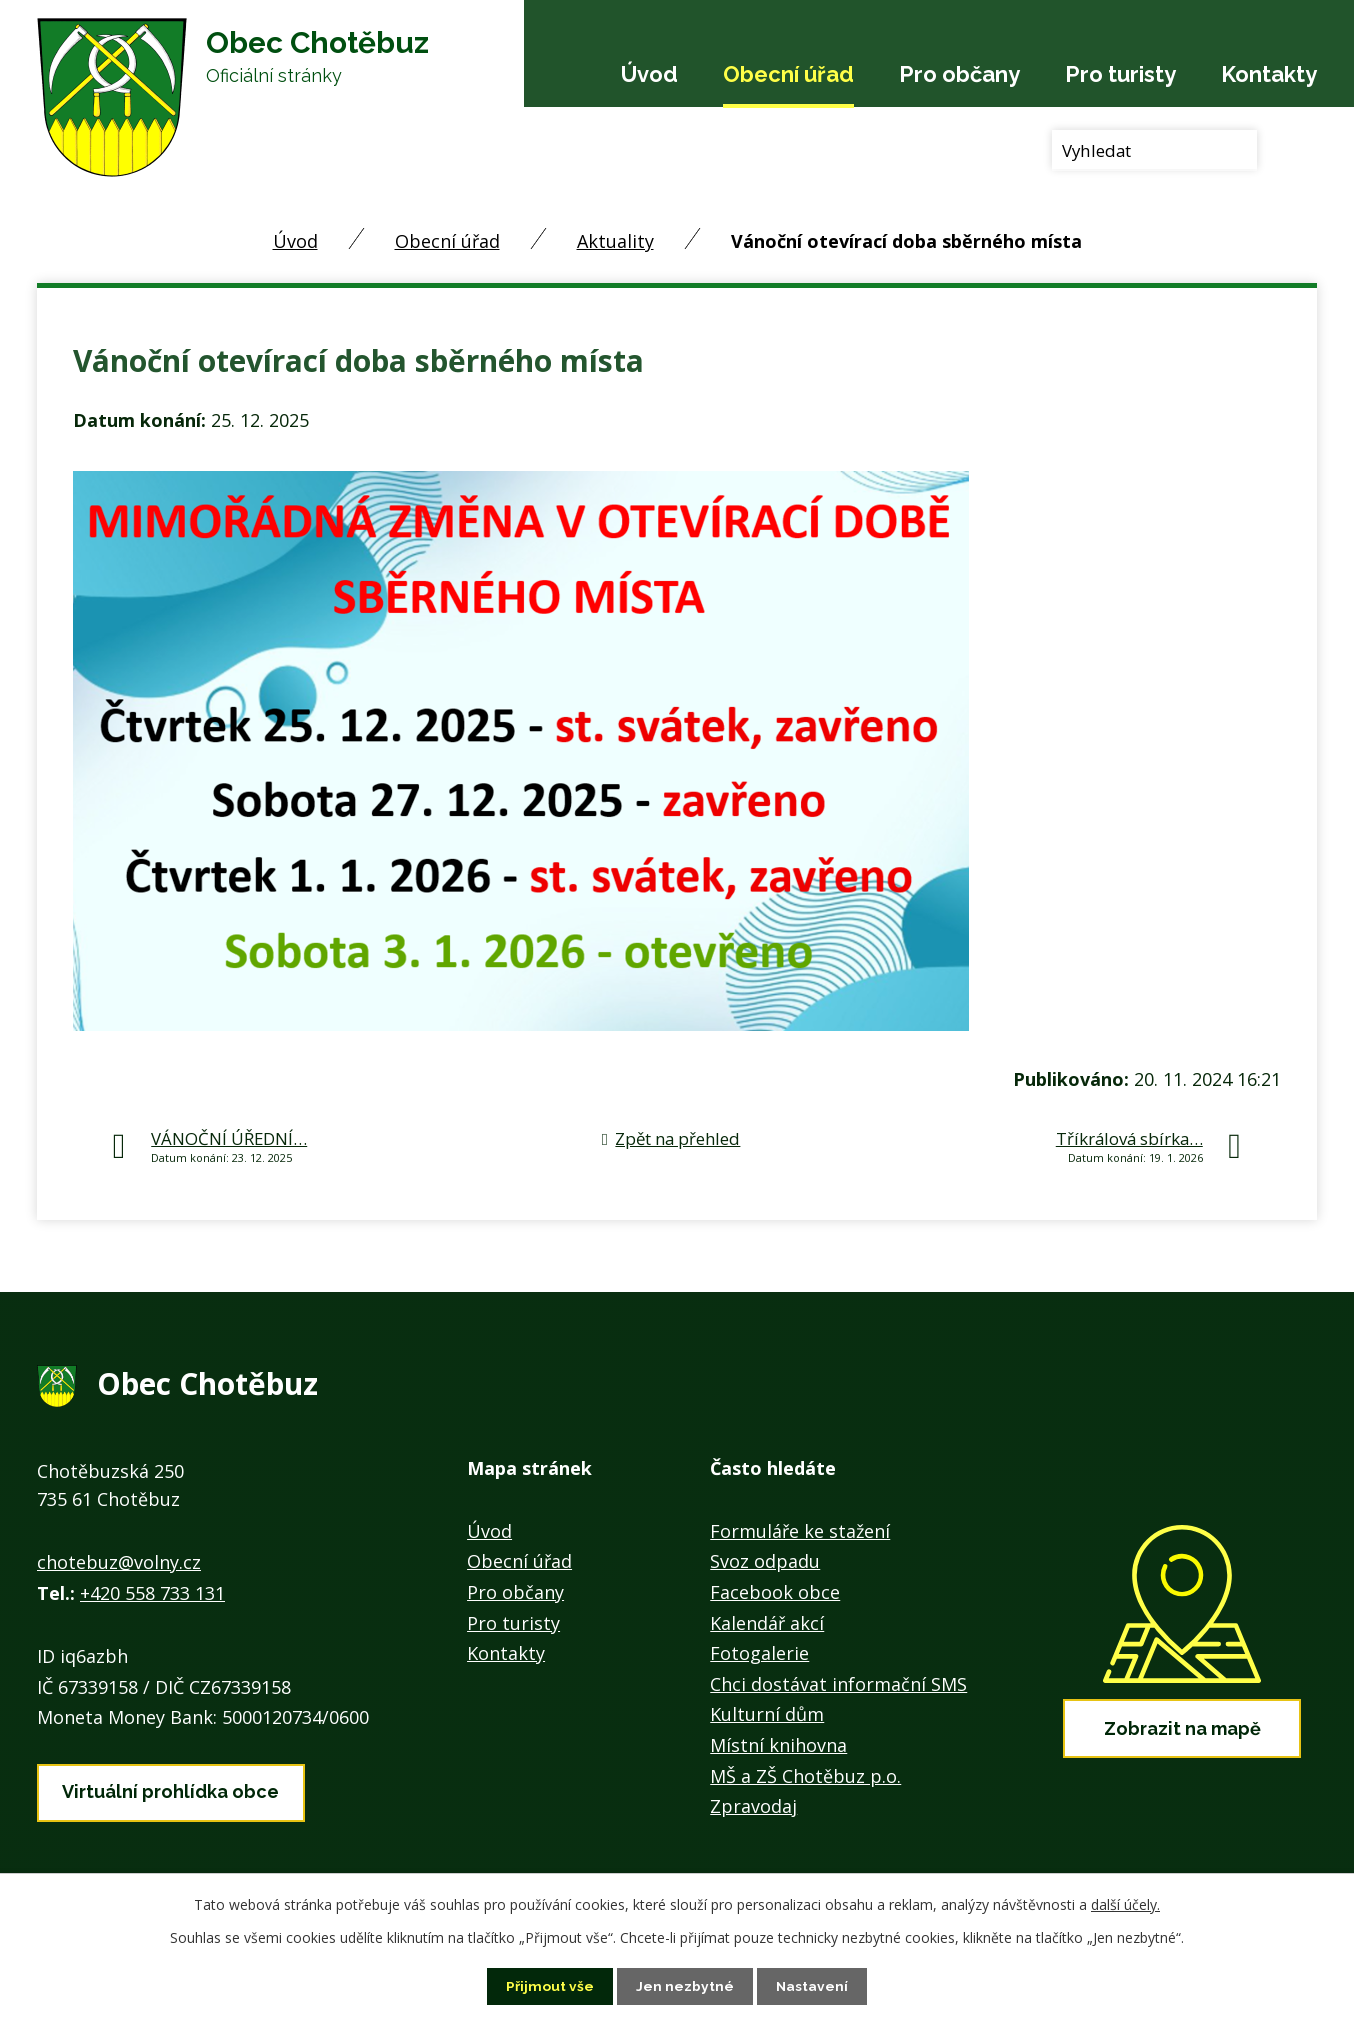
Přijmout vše (550, 1986)
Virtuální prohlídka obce (170, 1790)
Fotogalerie (759, 1653)
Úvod (649, 74)
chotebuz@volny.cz (119, 1562)
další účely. (1125, 1904)
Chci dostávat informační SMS (838, 1684)
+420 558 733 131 (152, 1593)
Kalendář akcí (767, 1623)
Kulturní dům (767, 1714)
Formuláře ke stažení (800, 1531)
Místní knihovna (778, 1745)
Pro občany (959, 74)
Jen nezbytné (685, 1986)
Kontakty (1269, 74)
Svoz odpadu (765, 1561)
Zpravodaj (753, 1806)
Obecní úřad (788, 74)
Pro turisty (1120, 74)
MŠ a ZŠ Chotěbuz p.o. (805, 1776)
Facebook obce (775, 1592)
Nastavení (812, 1986)
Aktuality (615, 241)
